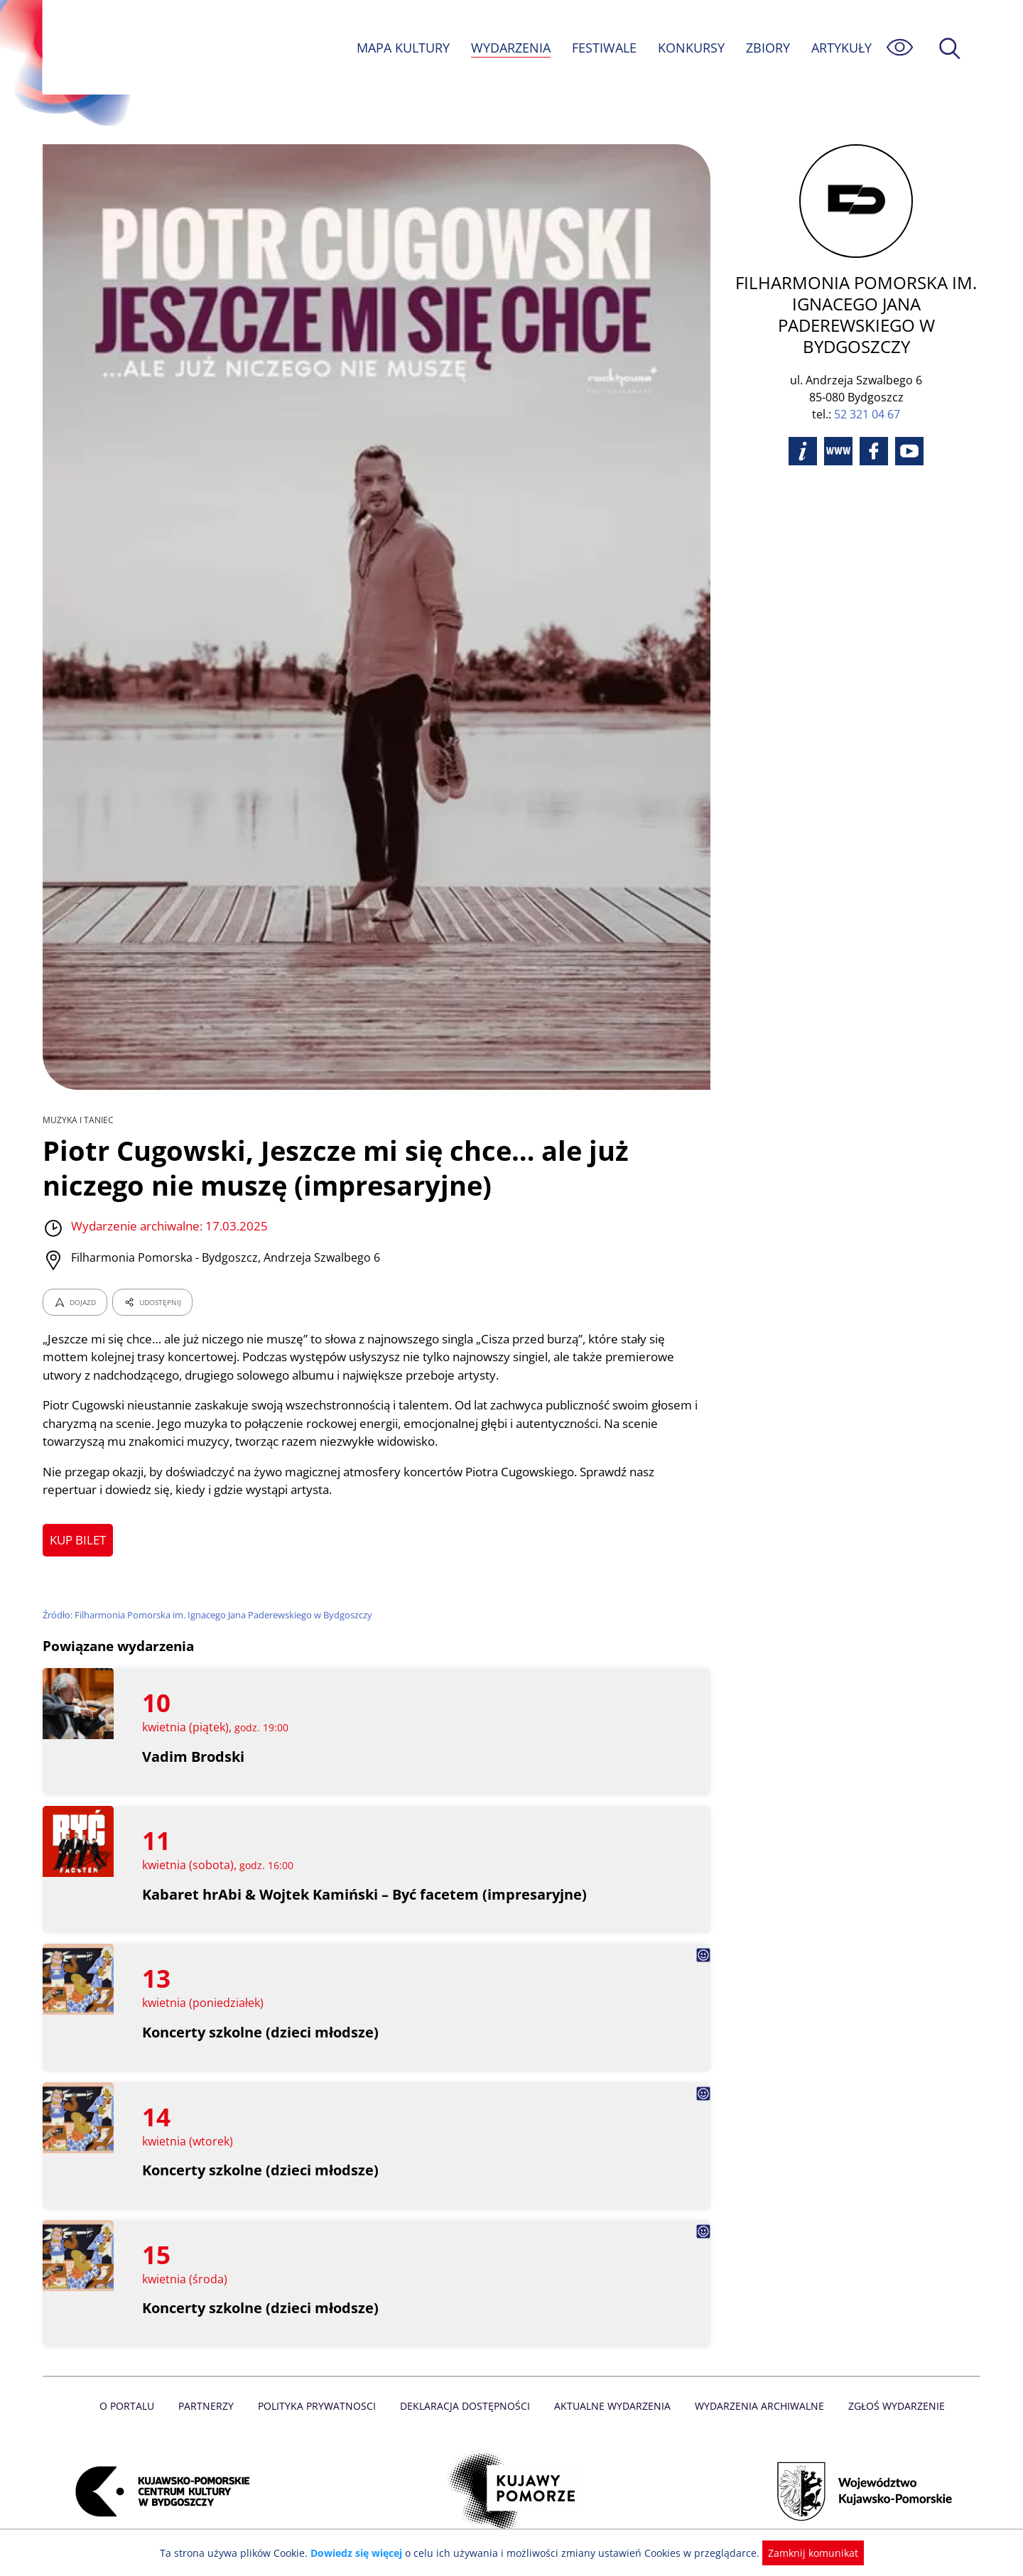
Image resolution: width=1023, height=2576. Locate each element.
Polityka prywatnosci (320, 2406)
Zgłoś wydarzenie (890, 2406)
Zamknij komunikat (804, 2553)
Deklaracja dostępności (466, 2406)
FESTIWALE (604, 47)
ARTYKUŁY (841, 47)
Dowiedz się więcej (361, 2553)
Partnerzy (211, 2406)
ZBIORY (767, 47)
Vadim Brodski (193, 1756)
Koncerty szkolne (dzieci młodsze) (260, 2032)
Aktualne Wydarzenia (611, 2406)
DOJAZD (75, 1302)
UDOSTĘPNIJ (152, 1302)
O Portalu (133, 2406)
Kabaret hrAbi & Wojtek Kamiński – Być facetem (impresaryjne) (365, 1894)
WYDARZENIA (510, 47)
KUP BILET (78, 1540)
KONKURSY (690, 47)
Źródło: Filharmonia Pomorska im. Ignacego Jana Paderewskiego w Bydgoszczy (211, 1614)
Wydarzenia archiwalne (755, 2406)
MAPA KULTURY (401, 47)
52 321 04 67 (867, 414)
